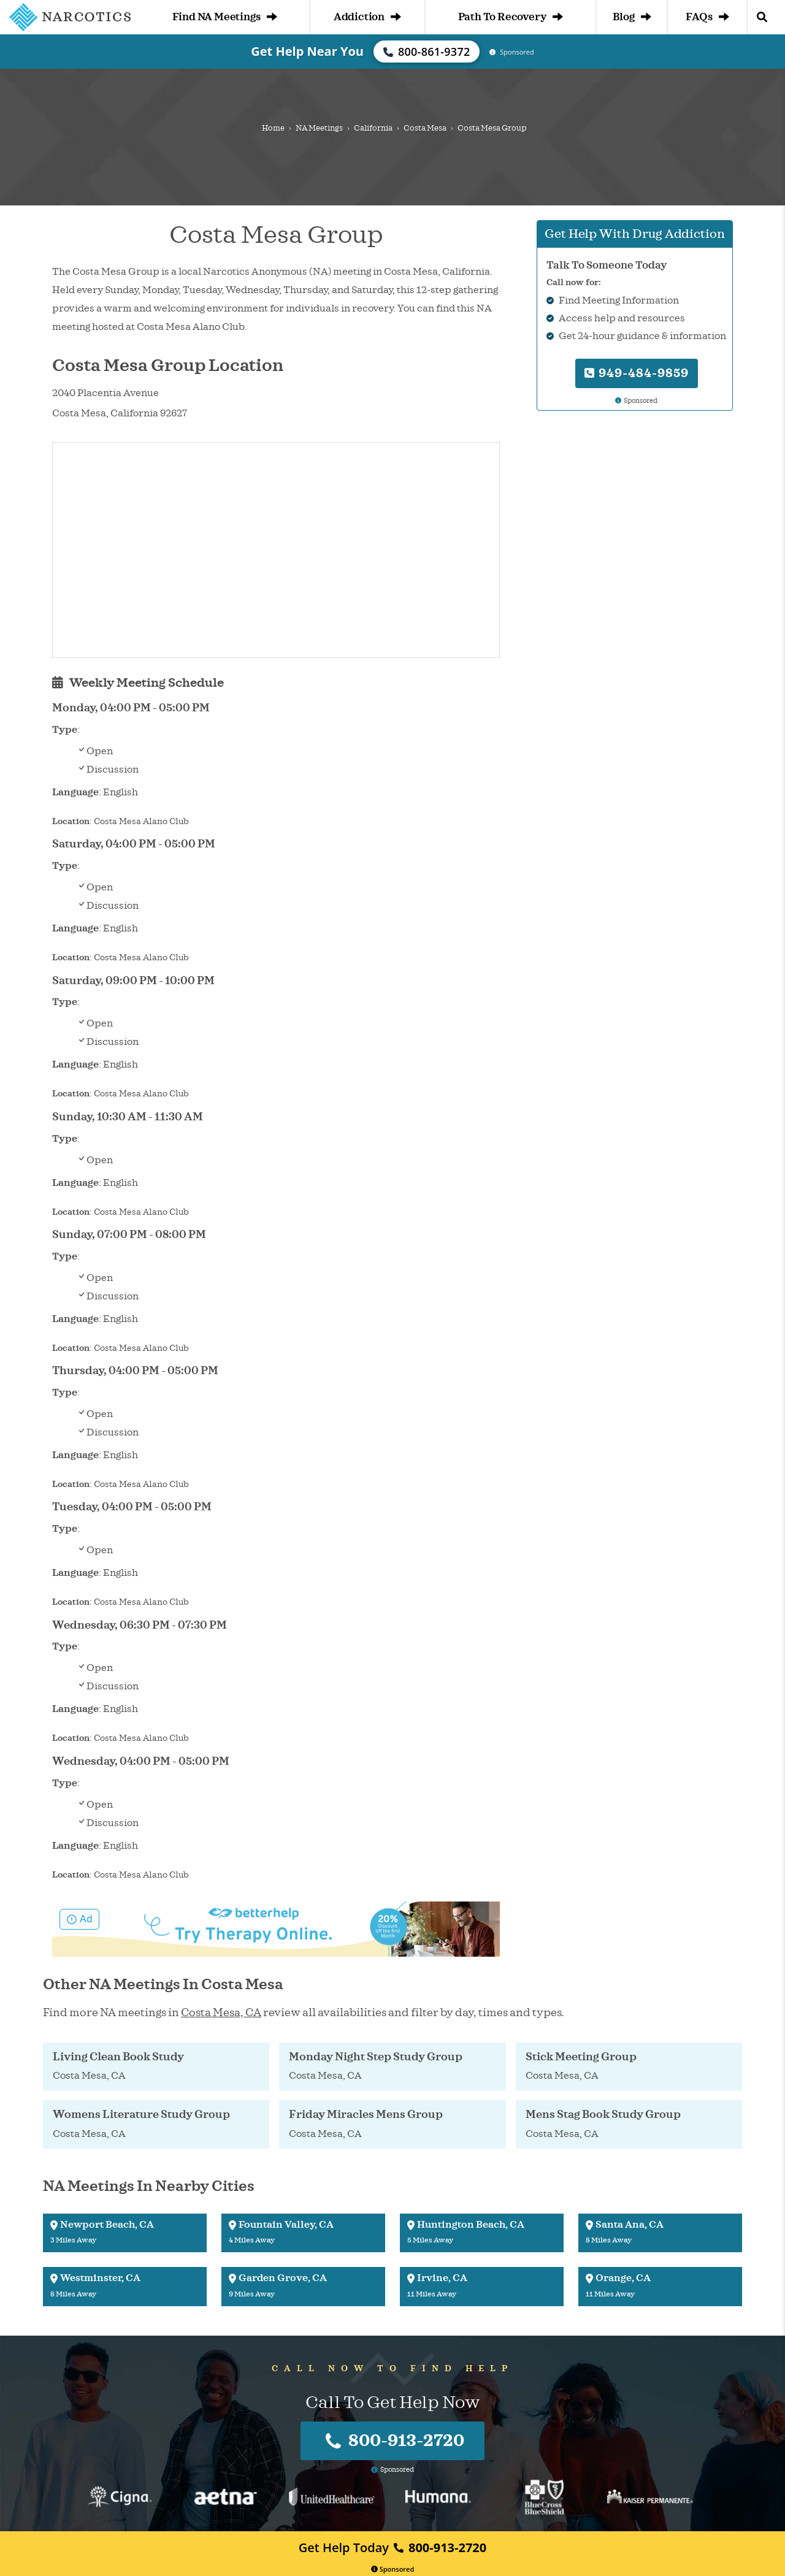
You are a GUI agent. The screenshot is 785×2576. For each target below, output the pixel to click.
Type (64, 730)
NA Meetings (319, 128)
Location (71, 821)
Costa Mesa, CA (221, 2012)
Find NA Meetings (224, 16)
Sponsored (393, 2569)
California (373, 128)
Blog (632, 16)
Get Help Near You (307, 51)
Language (75, 792)
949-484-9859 (636, 373)
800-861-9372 (426, 51)
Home (273, 128)
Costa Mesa (425, 128)
